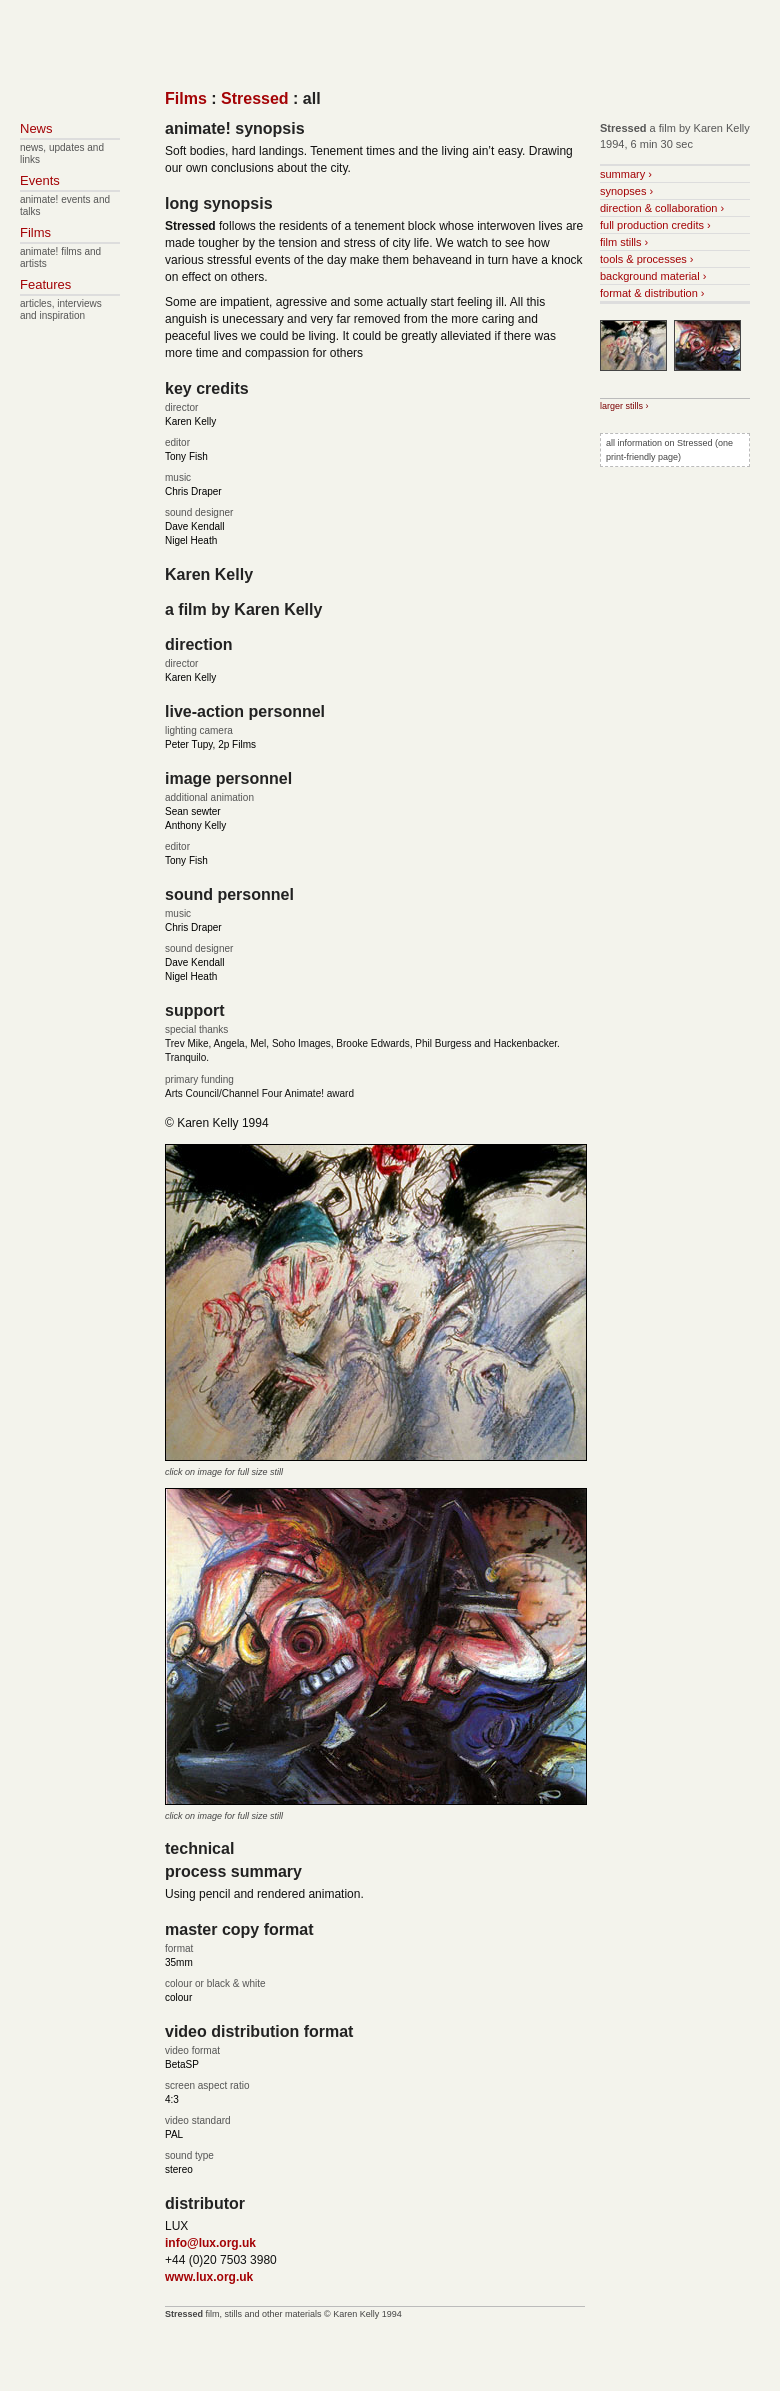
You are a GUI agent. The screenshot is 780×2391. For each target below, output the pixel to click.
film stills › (624, 242)
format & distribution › (652, 293)
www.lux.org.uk (209, 2277)
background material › (653, 276)
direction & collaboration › (662, 208)
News (36, 128)
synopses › (626, 191)
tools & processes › (647, 259)
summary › (626, 174)
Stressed (255, 98)
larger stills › (624, 406)
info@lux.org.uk (210, 2243)
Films (186, 98)
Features (45, 284)
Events (40, 180)
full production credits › (655, 225)
